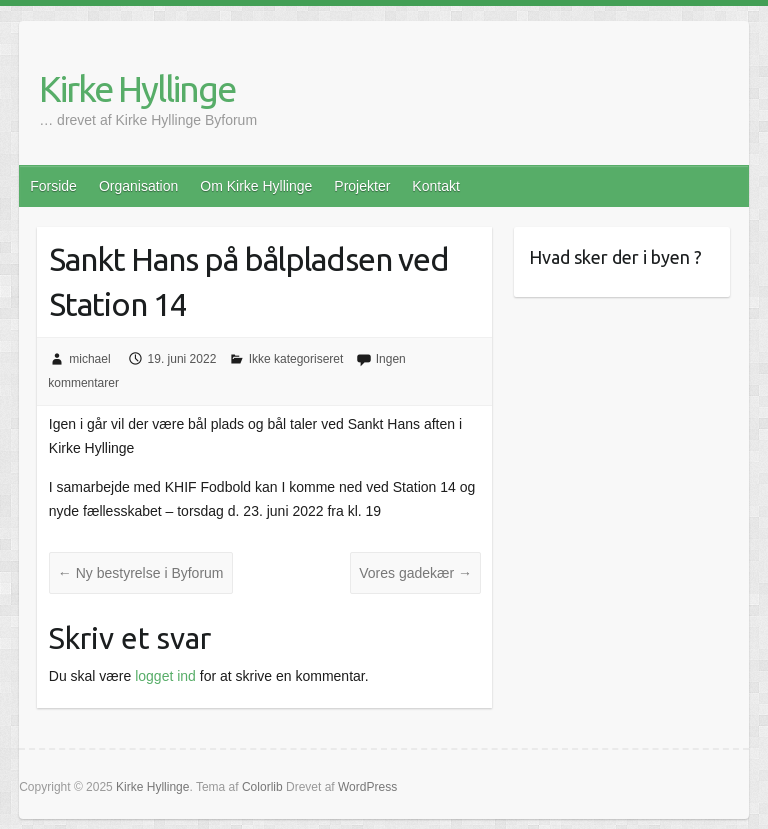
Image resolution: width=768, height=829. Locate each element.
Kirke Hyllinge (137, 88)
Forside (53, 186)
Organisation (138, 186)
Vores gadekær (415, 573)
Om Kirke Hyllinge (256, 186)
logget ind (165, 676)
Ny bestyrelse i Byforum (141, 573)
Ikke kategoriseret (296, 359)
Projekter (362, 186)
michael (89, 359)
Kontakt (435, 186)
